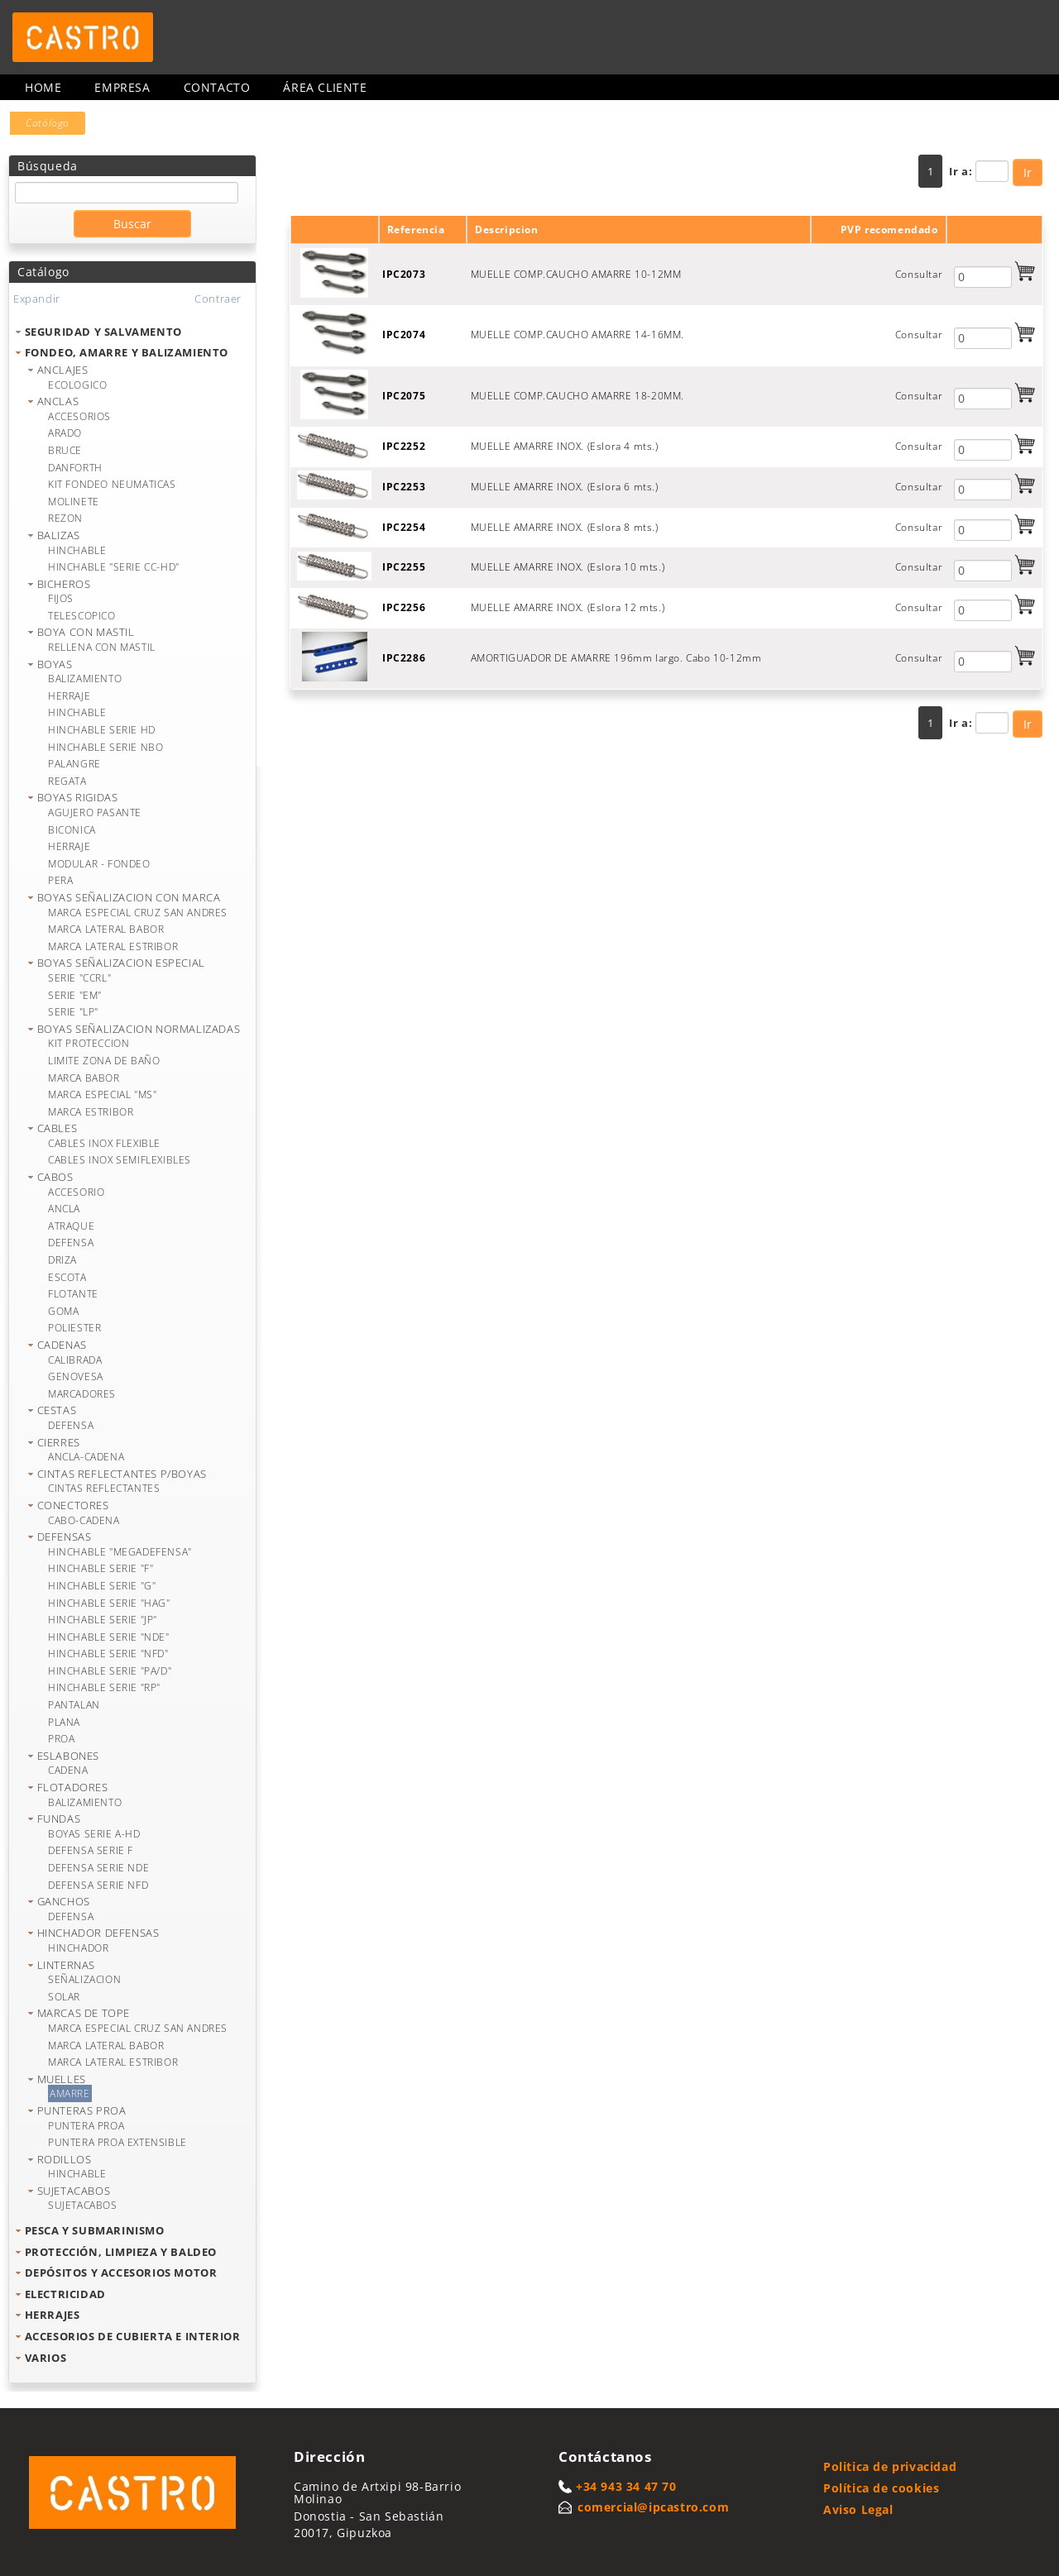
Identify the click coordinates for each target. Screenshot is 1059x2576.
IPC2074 (403, 334)
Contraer (218, 298)
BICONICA (72, 830)
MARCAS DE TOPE (83, 2012)
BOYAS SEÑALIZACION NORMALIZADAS (139, 1028)
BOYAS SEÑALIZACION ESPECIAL (121, 962)
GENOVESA (75, 1376)
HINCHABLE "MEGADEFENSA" (120, 1552)
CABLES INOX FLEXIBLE (104, 1143)
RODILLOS (64, 2159)
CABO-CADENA (84, 1520)
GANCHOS (63, 1901)
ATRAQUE (71, 1226)
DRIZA (62, 1260)
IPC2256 (403, 607)
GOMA (63, 1311)
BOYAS (55, 664)
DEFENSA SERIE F (90, 1850)
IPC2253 (403, 487)
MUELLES (61, 2079)
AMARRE (70, 2093)
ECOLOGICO (77, 385)
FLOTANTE (73, 1294)
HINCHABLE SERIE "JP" (102, 1620)
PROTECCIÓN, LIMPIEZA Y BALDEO (121, 2251)
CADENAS (62, 1344)
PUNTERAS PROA (82, 2110)
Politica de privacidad (889, 2466)
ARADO (65, 433)
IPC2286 (403, 658)
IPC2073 (403, 274)
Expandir (36, 298)
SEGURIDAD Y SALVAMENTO (103, 331)
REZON (65, 518)
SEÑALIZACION (84, 1979)
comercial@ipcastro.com (653, 2507)
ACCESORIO (76, 1192)
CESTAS (57, 1410)
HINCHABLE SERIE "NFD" (108, 1653)
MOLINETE (73, 502)
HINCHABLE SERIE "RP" (104, 1687)
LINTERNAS (66, 1964)
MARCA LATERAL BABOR (106, 929)
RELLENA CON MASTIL (102, 647)
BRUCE (65, 450)
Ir (1027, 172)
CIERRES (58, 1442)
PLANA (64, 1722)
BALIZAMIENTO (85, 678)
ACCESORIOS (79, 416)
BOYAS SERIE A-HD (94, 1834)
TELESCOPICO (82, 616)
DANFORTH (75, 468)
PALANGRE (74, 764)
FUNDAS (59, 1818)
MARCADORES (82, 1394)
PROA (61, 1739)
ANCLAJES (63, 369)
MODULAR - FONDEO (99, 864)
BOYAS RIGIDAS (77, 797)
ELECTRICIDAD (65, 2294)
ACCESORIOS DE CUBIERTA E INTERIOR (133, 2336)
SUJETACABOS (74, 2190)
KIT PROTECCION (88, 1043)
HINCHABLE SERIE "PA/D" (109, 1671)
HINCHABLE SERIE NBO (105, 747)
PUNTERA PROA (86, 2126)
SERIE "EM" (75, 995)
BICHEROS (64, 583)
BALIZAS (58, 535)
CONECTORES (73, 1505)
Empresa (122, 87)
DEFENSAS (64, 1536)
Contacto (217, 87)
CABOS (55, 1176)
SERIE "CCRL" (79, 978)
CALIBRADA (75, 1360)
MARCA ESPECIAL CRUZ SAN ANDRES (138, 913)
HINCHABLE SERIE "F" (100, 1568)
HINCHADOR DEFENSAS (98, 1932)
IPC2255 (403, 567)
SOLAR (64, 1997)
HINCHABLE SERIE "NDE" (109, 1637)
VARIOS (46, 2357)
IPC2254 (403, 527)
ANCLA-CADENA (86, 1457)
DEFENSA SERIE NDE (98, 1868)
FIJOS (61, 598)
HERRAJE (69, 696)
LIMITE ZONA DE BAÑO (104, 1061)
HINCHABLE (77, 550)
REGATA (67, 781)
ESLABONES (68, 1755)
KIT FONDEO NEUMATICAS (112, 484)
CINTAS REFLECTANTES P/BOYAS (122, 1473)
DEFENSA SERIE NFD (98, 1885)
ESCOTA (67, 1277)
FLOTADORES (72, 1787)
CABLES (57, 1128)
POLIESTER (74, 1328)
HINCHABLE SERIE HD (102, 730)
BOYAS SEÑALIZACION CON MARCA (129, 897)
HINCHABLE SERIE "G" (102, 1586)
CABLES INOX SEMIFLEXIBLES (119, 1160)
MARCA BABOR (84, 1078)
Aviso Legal (858, 2509)
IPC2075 (403, 396)
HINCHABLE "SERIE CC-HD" (114, 567)
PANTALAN (74, 1705)
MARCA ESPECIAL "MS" (102, 1094)
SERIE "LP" (73, 1012)
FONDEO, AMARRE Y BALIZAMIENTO (126, 352)
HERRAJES (52, 2314)
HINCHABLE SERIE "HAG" (109, 1603)
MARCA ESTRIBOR (90, 1112)
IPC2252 (403, 446)
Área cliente (325, 87)
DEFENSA (70, 1242)
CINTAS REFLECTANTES (104, 1488)
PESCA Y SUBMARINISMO (95, 2230)
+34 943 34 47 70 (626, 2486)
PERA (60, 880)
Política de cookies (881, 2488)
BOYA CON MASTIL (86, 631)
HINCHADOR (78, 1948)
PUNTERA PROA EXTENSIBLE (117, 2142)
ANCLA (64, 1209)
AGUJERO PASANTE (94, 812)
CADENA (68, 1770)
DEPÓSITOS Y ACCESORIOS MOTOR (121, 2272)
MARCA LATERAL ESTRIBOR (113, 946)
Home (43, 87)
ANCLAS (58, 401)
